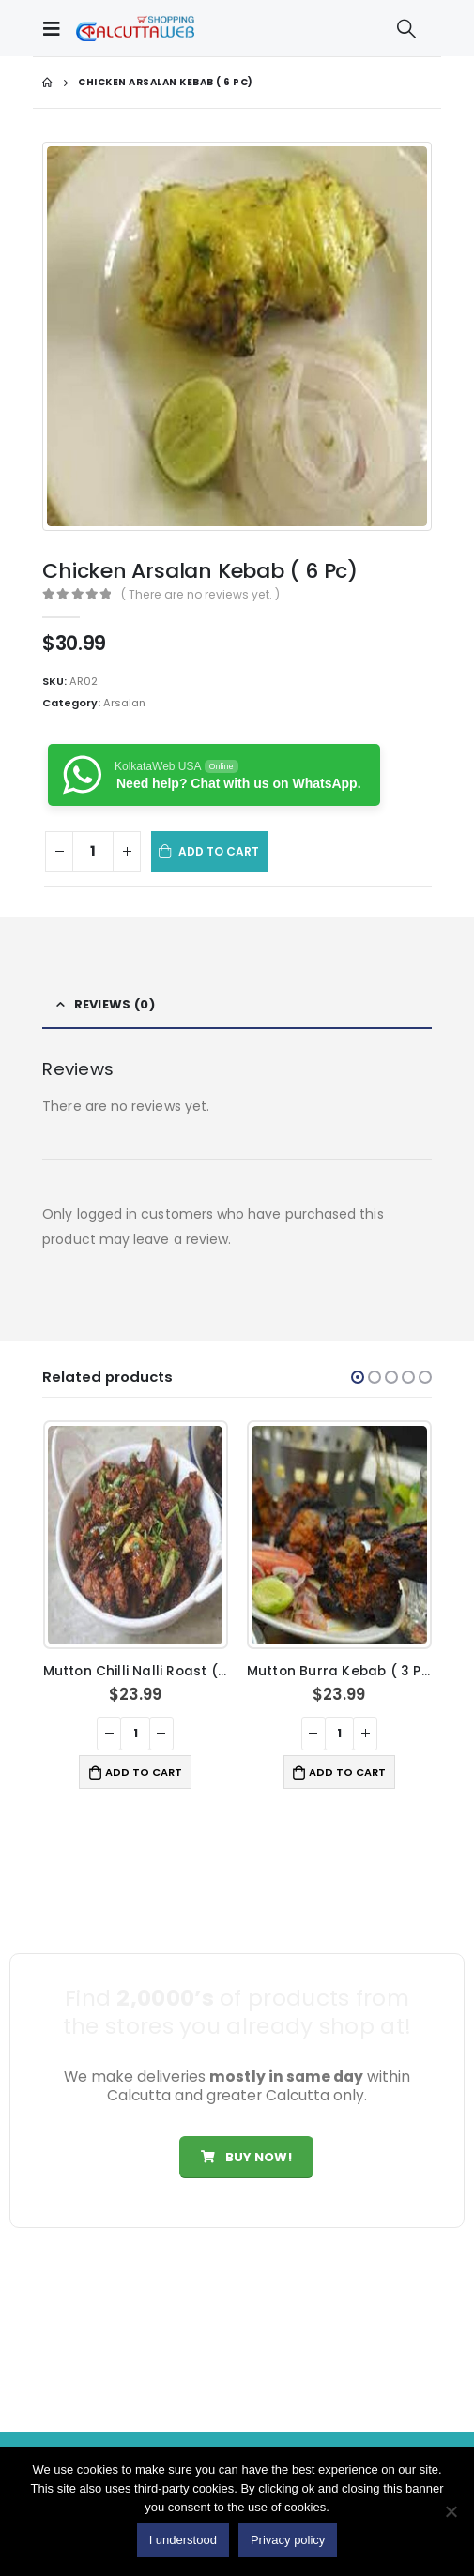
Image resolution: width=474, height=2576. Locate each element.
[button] (357, 1377)
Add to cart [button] (143, 1772)
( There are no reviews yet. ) (200, 594)
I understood (183, 2540)
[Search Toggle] (406, 28)
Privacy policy (288, 2540)
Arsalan (124, 702)
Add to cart (219, 851)
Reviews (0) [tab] (114, 1004)
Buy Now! (246, 2157)
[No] (450, 2511)
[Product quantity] (93, 852)
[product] (135, 1535)
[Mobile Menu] (56, 28)
